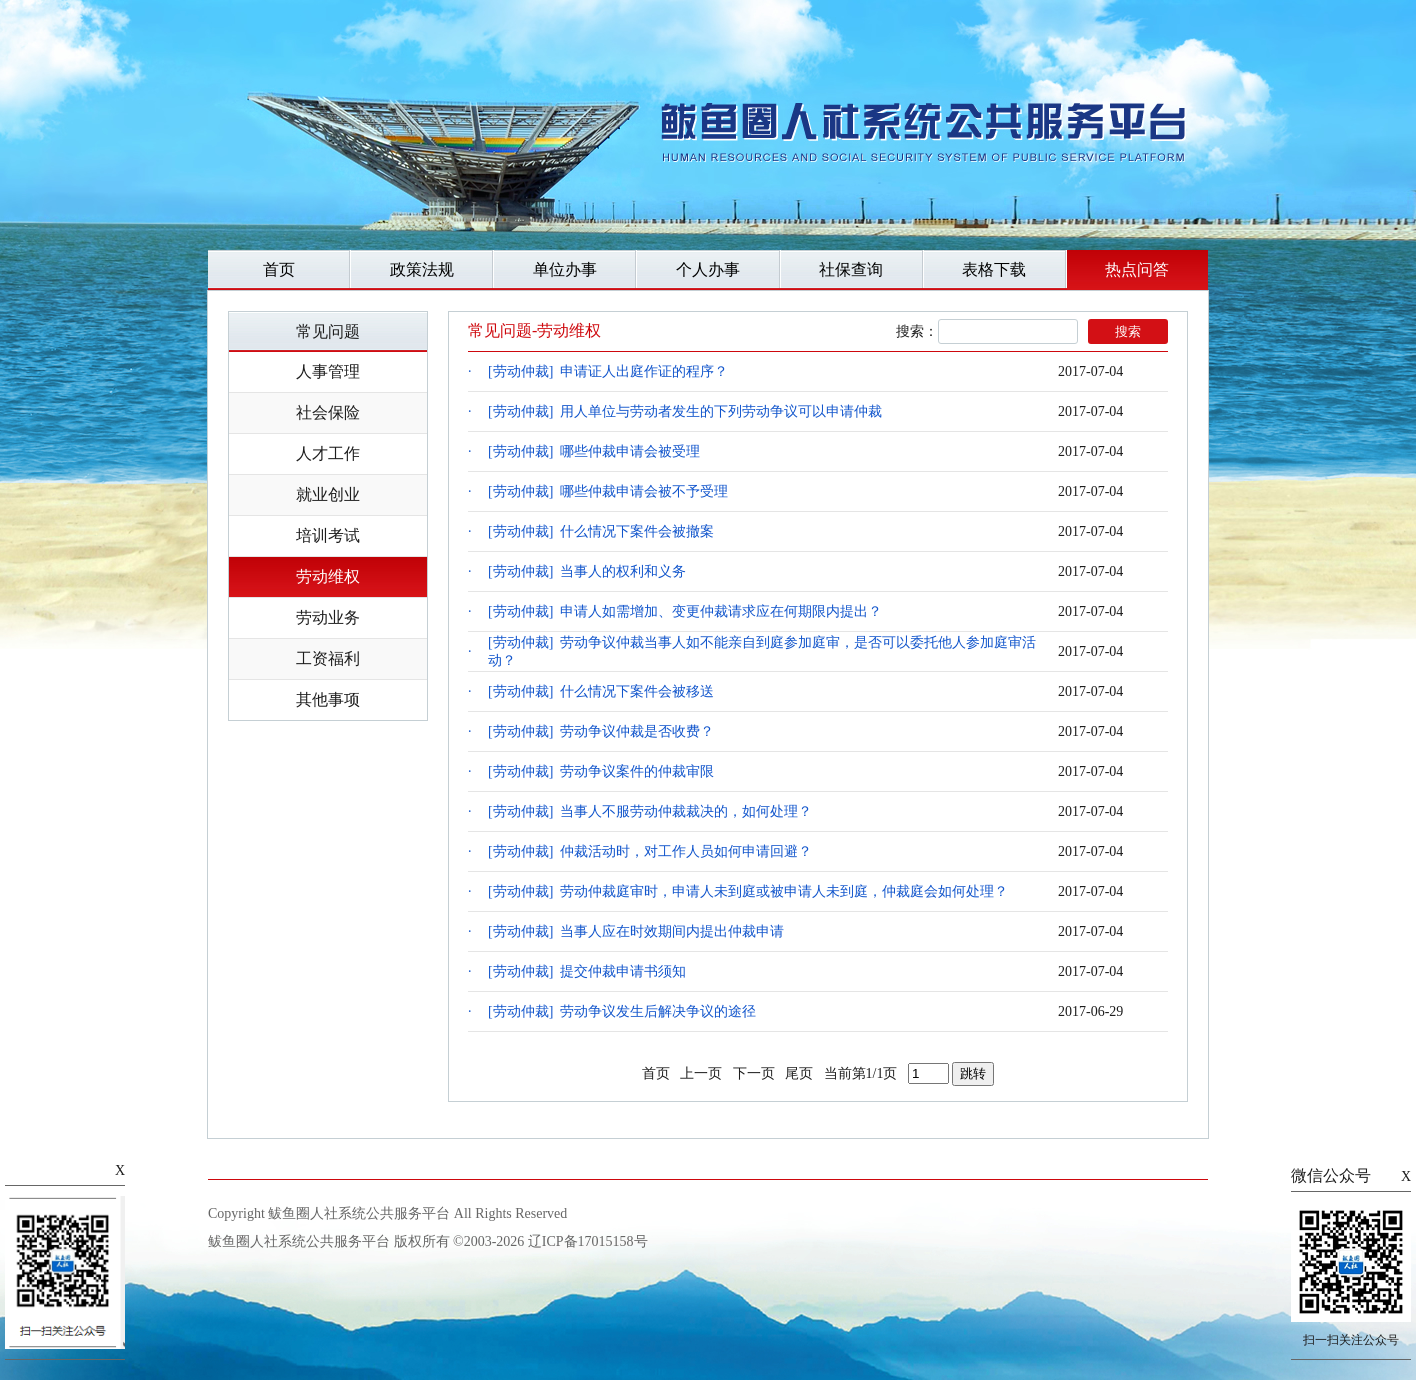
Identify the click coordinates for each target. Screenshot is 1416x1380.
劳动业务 (328, 617)
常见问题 (328, 331)
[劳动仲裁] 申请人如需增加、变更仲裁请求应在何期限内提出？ (685, 611)
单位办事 (565, 269)
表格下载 (994, 269)
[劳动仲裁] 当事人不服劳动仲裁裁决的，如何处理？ (650, 811)
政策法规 (422, 269)
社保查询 (851, 269)
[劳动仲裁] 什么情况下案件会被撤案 (601, 531)
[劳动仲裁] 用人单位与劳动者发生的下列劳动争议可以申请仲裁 (685, 411)
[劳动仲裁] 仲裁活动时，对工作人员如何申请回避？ (650, 851)
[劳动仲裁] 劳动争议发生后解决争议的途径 (622, 1011)
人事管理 (328, 371)
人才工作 (328, 453)
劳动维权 (328, 576)
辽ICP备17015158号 (588, 1241)
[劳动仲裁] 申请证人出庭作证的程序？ (608, 371)
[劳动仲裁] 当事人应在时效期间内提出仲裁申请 (636, 931)
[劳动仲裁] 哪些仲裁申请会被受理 (594, 451)
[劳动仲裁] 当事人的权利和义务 (587, 571)
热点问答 (1137, 269)
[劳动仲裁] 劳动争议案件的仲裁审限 (601, 771)
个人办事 (708, 269)
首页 (279, 269)
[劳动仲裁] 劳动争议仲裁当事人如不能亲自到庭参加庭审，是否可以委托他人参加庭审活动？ (762, 651)
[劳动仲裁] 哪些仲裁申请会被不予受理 (608, 491)
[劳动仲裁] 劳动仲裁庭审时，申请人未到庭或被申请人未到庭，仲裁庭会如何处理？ (748, 891)
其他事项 (328, 699)
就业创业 (328, 494)
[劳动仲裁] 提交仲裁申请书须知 (587, 971)
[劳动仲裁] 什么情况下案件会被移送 (601, 691)
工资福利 (328, 658)
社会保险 (328, 412)
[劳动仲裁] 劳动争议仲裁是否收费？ (601, 731)
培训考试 (328, 535)
